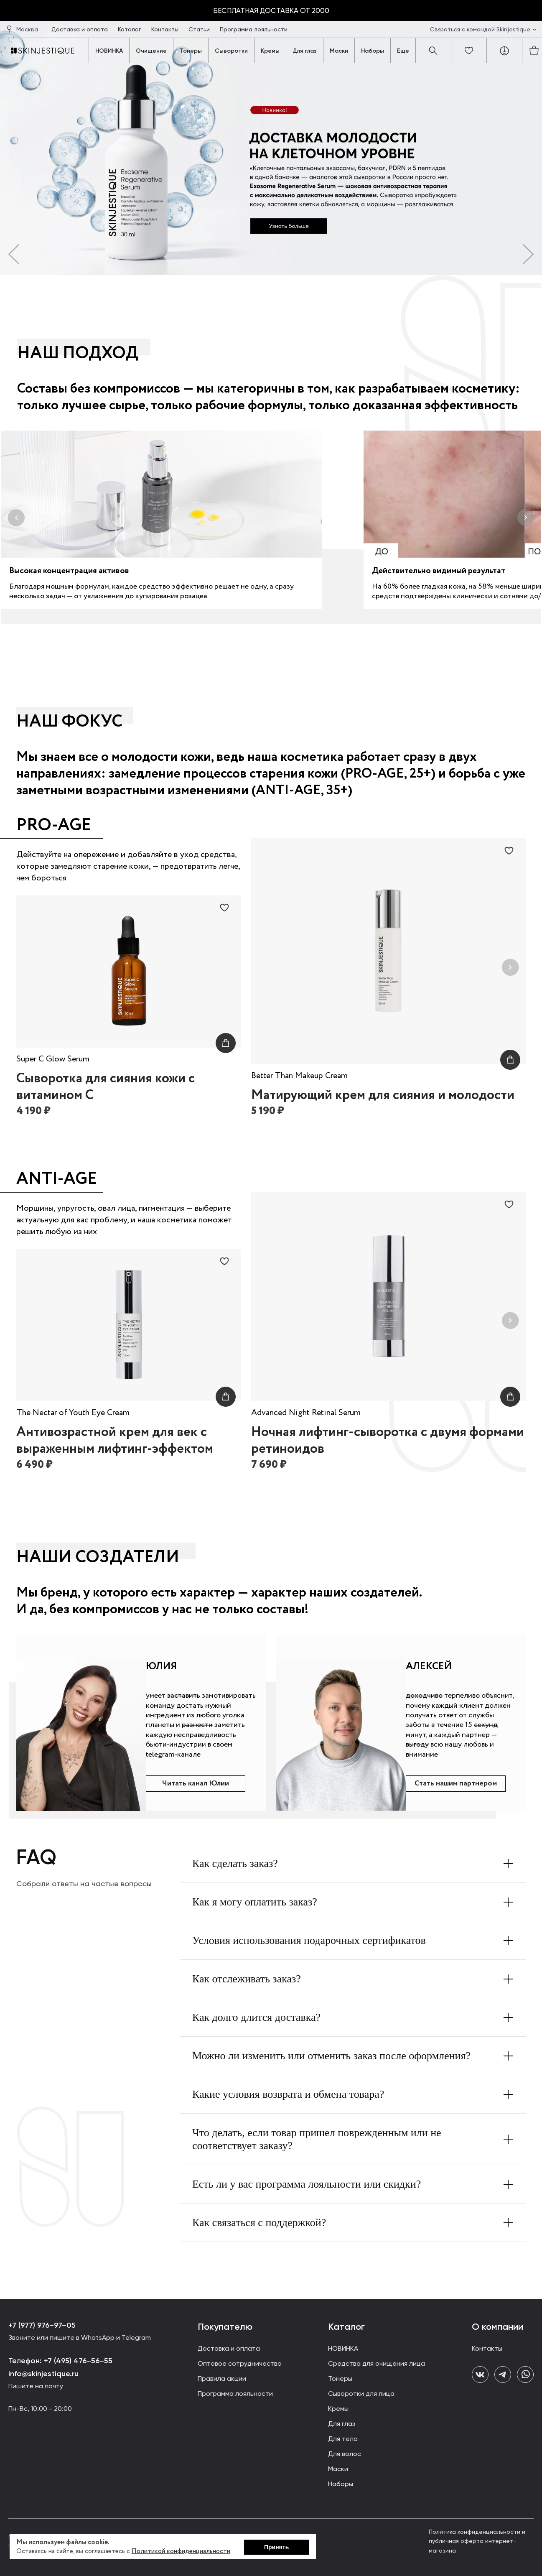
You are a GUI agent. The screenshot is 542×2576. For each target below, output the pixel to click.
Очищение (151, 50)
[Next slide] (510, 967)
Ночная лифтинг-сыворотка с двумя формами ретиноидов (387, 1440)
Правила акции (222, 2378)
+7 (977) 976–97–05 (42, 2325)
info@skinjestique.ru (43, 2373)
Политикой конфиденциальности (181, 2551)
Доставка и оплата (80, 29)
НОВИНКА (109, 50)
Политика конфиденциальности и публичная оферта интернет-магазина (477, 2541)
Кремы (270, 50)
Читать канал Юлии (195, 1783)
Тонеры (191, 50)
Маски (339, 50)
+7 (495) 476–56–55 (77, 2360)
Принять (276, 2547)
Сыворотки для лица (361, 2393)
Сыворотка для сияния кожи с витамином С (105, 1087)
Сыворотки (231, 50)
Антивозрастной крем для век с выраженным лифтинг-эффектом (114, 1440)
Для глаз (305, 50)
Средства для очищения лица (376, 2363)
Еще (403, 50)
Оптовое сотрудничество (240, 2363)
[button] (13, 254)
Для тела (343, 2439)
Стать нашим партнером (456, 1783)
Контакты (165, 29)
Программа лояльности (254, 29)
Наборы (372, 50)
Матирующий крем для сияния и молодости (382, 1095)
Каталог (130, 29)
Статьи (199, 29)
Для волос (344, 2454)
